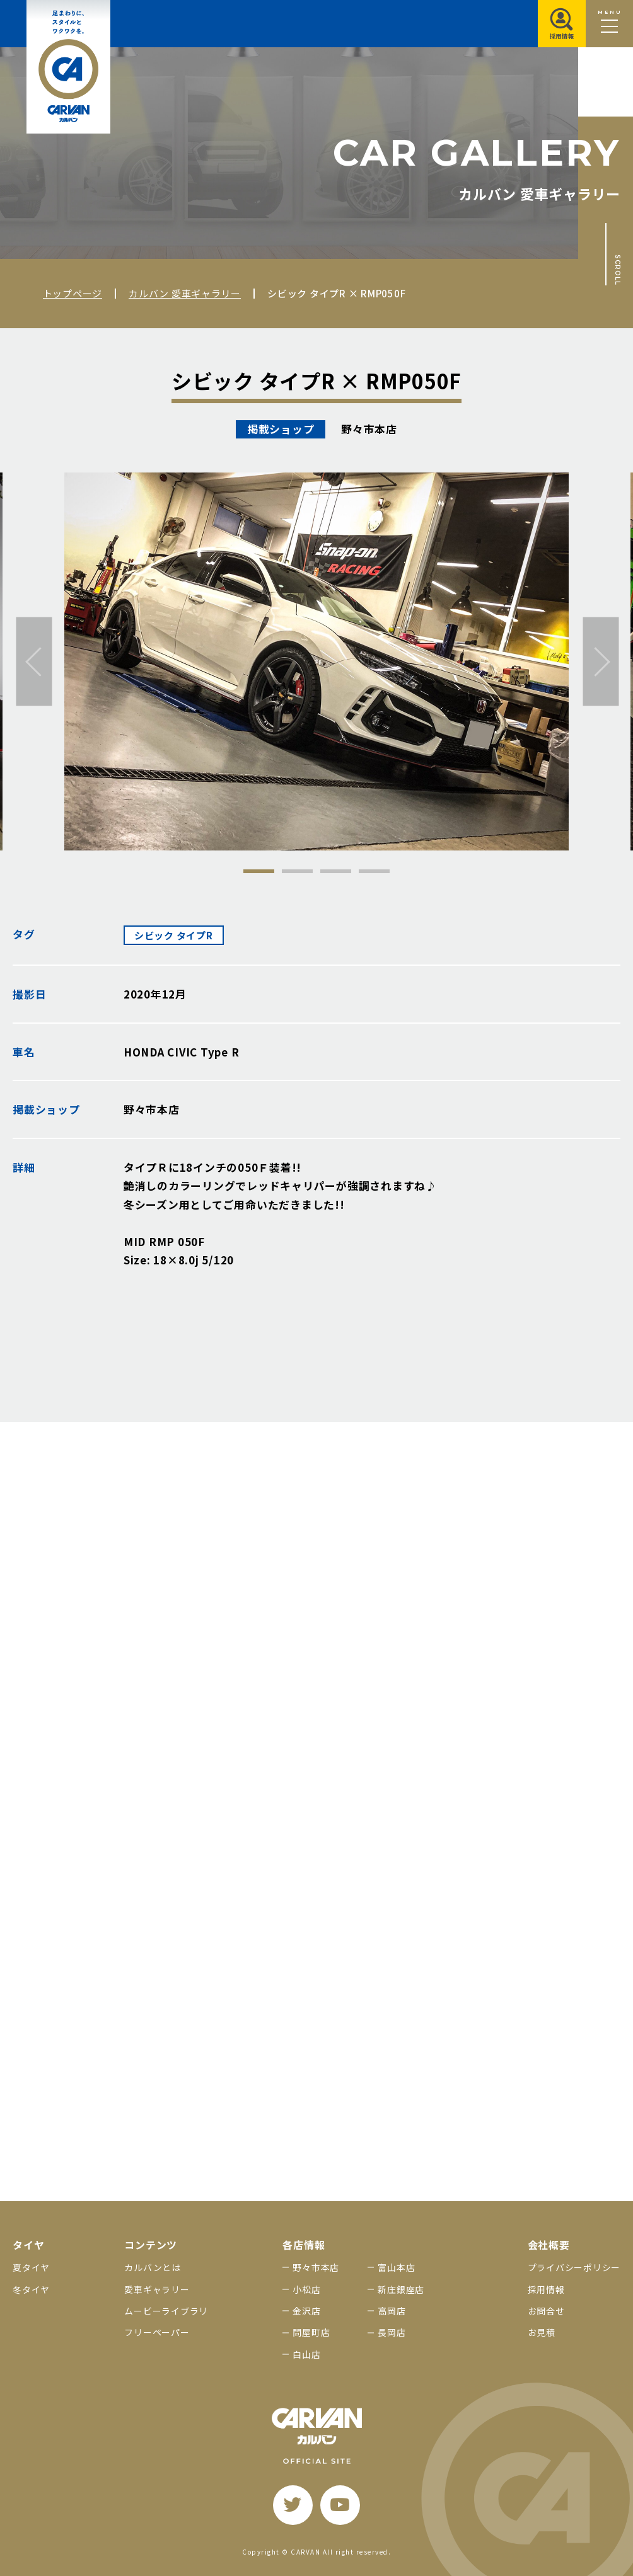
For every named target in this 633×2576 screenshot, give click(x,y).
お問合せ (546, 2310)
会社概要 (549, 2245)
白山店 (306, 2354)
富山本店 (396, 2267)
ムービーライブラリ (166, 2310)
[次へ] (601, 661)
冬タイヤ (31, 2289)
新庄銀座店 (401, 2289)
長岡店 (391, 2332)
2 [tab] (297, 871)
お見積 (541, 2332)
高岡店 (391, 2310)
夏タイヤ (31, 2267)
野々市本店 (316, 2267)
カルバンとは (152, 2267)
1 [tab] (259, 871)
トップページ (73, 293)
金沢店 (306, 2310)
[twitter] (293, 2505)
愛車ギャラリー (156, 2289)
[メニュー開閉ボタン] (609, 23)
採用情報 (546, 2289)
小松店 (306, 2289)
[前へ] (34, 661)
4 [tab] (374, 871)
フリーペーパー (156, 2332)
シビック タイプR (173, 935)
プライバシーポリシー (574, 2267)
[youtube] (340, 2505)
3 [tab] (335, 871)
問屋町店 (311, 2332)
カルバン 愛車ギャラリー (185, 293)
